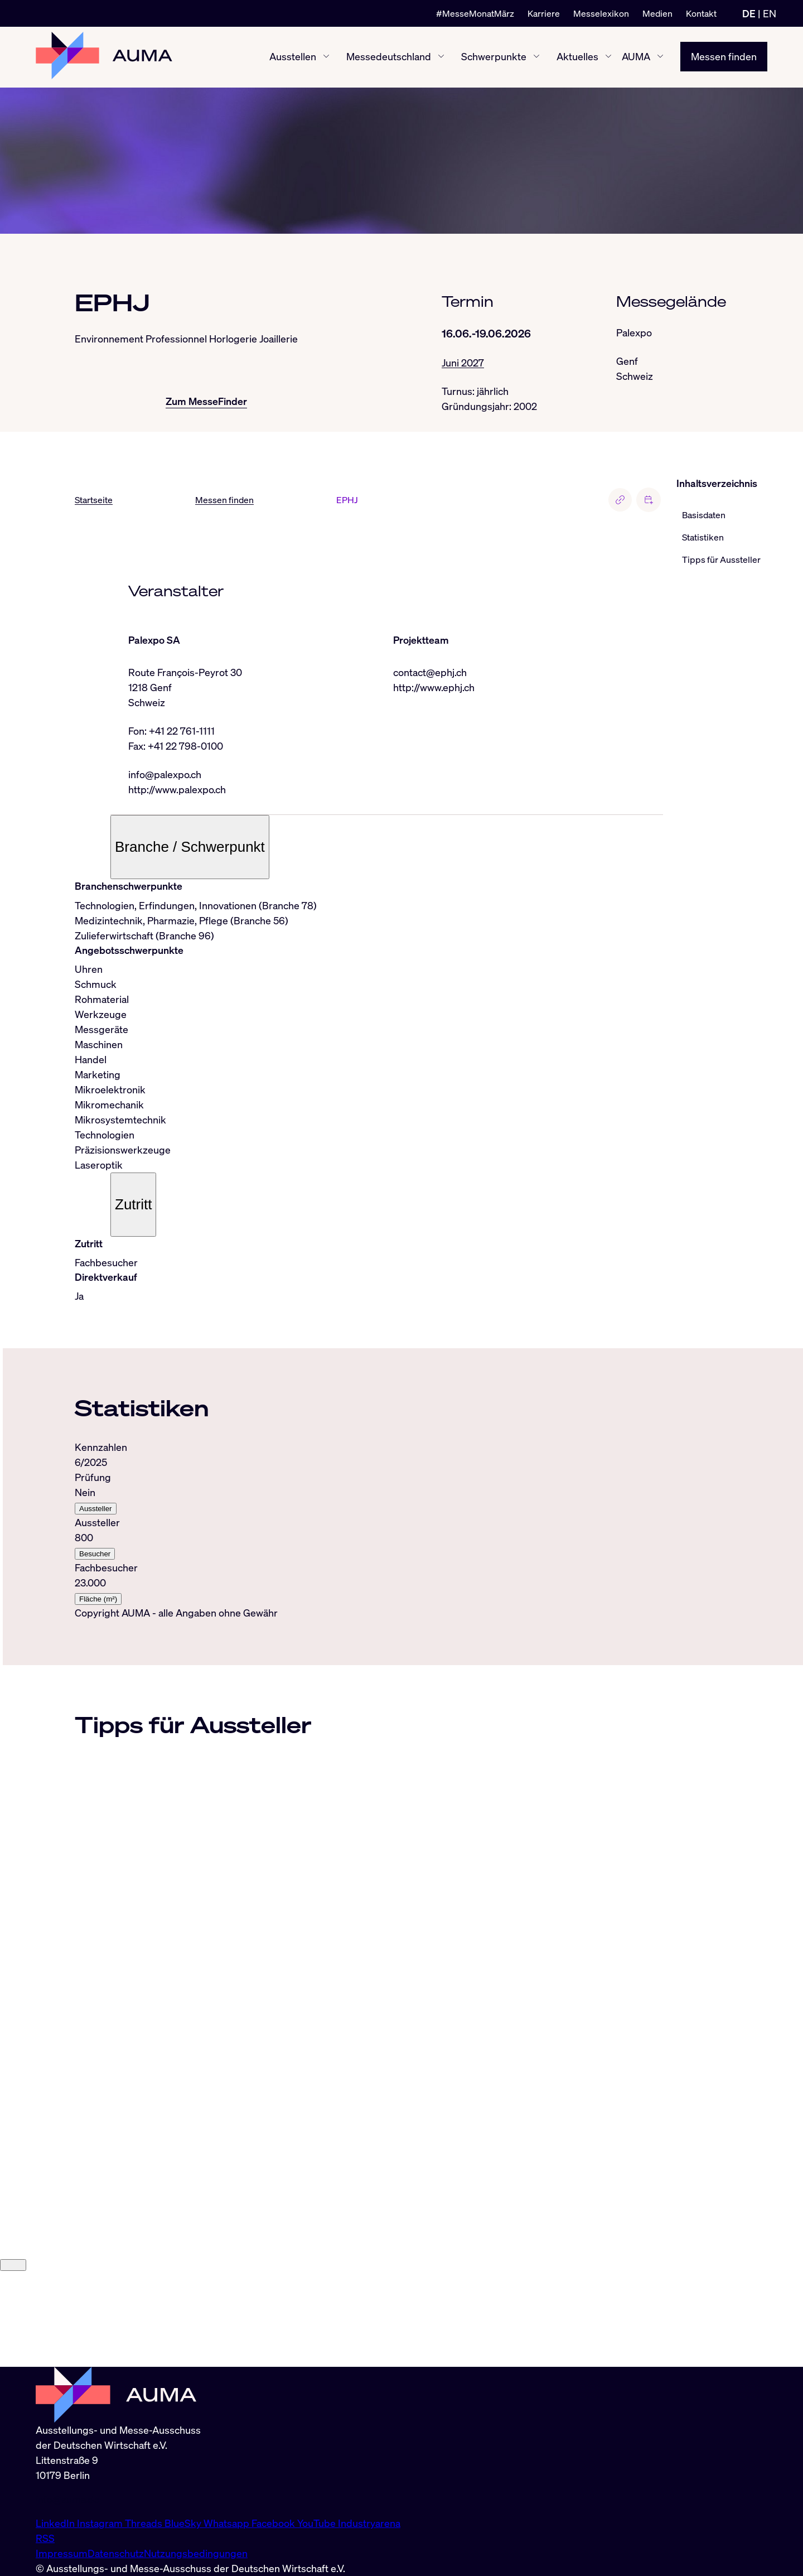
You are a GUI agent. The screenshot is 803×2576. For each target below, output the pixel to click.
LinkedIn (56, 2523)
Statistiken (703, 538)
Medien (657, 13)
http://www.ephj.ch (434, 687)
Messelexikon (601, 13)
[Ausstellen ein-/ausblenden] (326, 57)
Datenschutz (116, 2553)
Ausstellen (292, 57)
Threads (145, 2523)
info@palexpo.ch (164, 774)
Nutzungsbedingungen (196, 2553)
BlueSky (184, 2523)
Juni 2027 (463, 362)
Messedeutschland (388, 57)
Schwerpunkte (493, 57)
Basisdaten (703, 515)
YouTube (317, 2523)
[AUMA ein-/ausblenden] (660, 57)
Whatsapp (227, 2523)
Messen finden (724, 57)
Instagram (101, 2523)
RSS (45, 2538)
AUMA (636, 57)
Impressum (62, 2553)
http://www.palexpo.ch (177, 789)
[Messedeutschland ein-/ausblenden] (441, 57)
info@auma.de (67, 2499)
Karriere (544, 13)
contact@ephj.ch (430, 672)
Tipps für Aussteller (721, 560)
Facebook (274, 2523)
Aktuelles (577, 57)
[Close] (13, 2360)
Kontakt (701, 13)
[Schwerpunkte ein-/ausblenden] (536, 57)
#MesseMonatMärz (475, 13)
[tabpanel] (369, 1523)
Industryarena (369, 2523)
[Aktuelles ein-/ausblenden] (608, 57)
